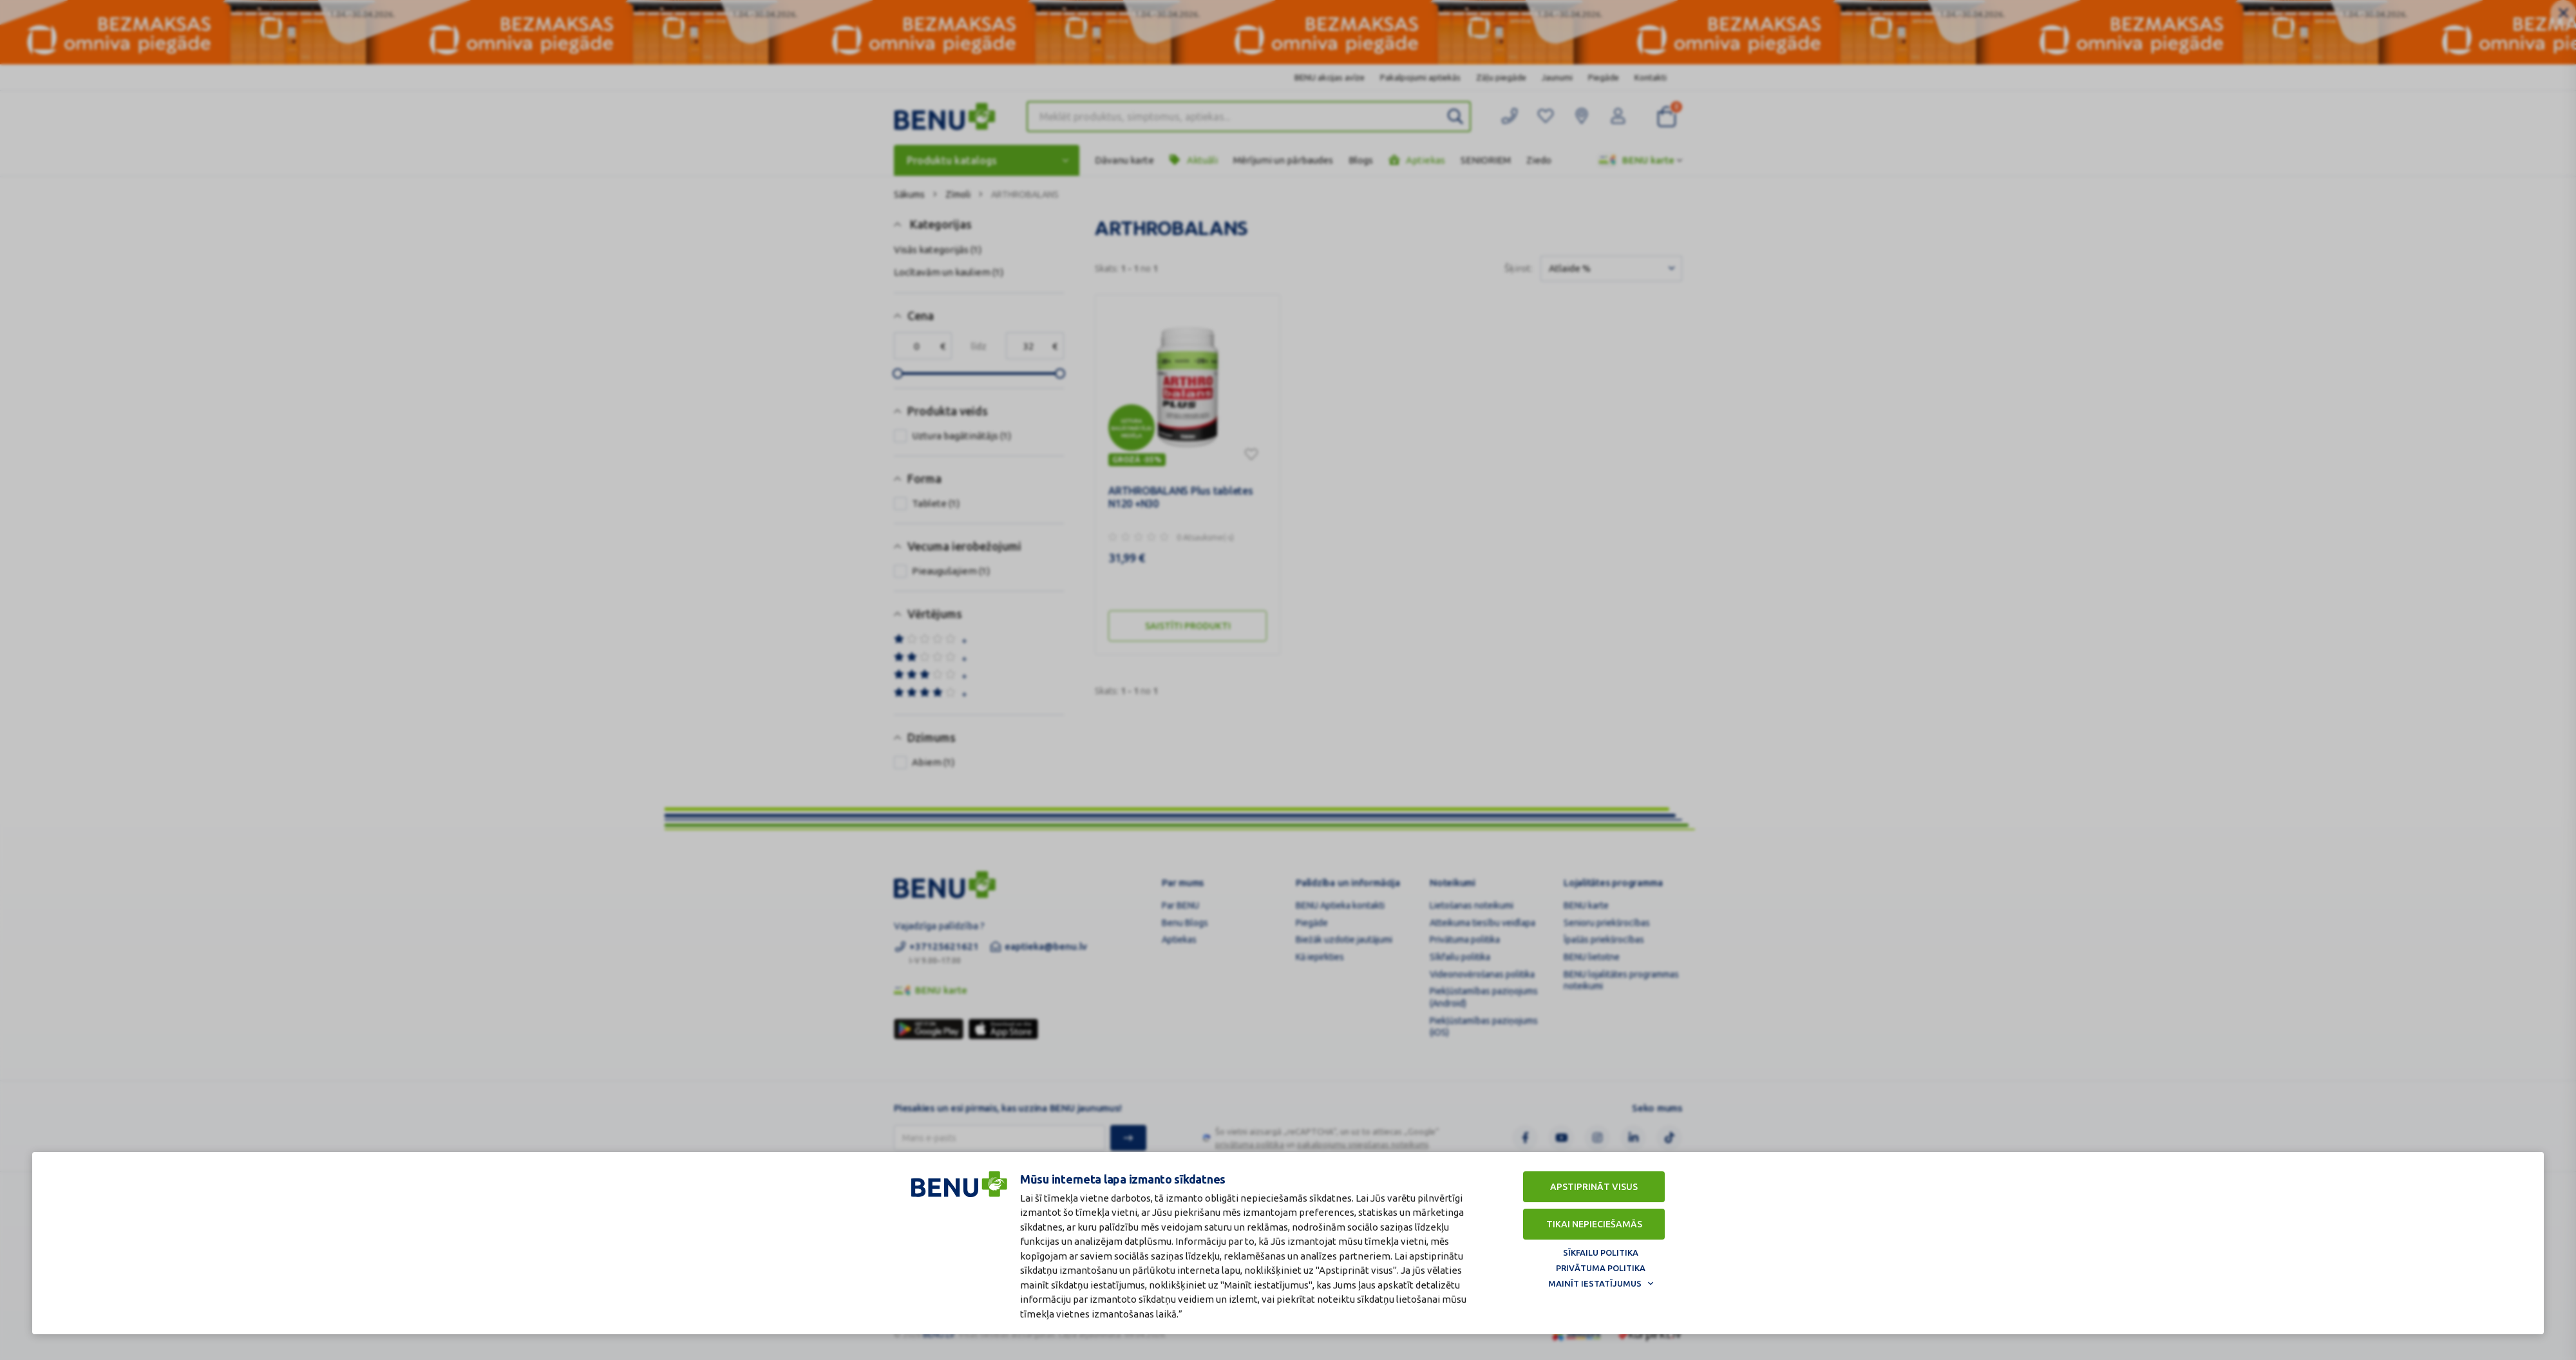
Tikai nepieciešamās (1594, 1224)
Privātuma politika (1600, 1267)
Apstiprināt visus (1594, 1187)
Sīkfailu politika (1600, 1252)
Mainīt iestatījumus (1595, 1283)
